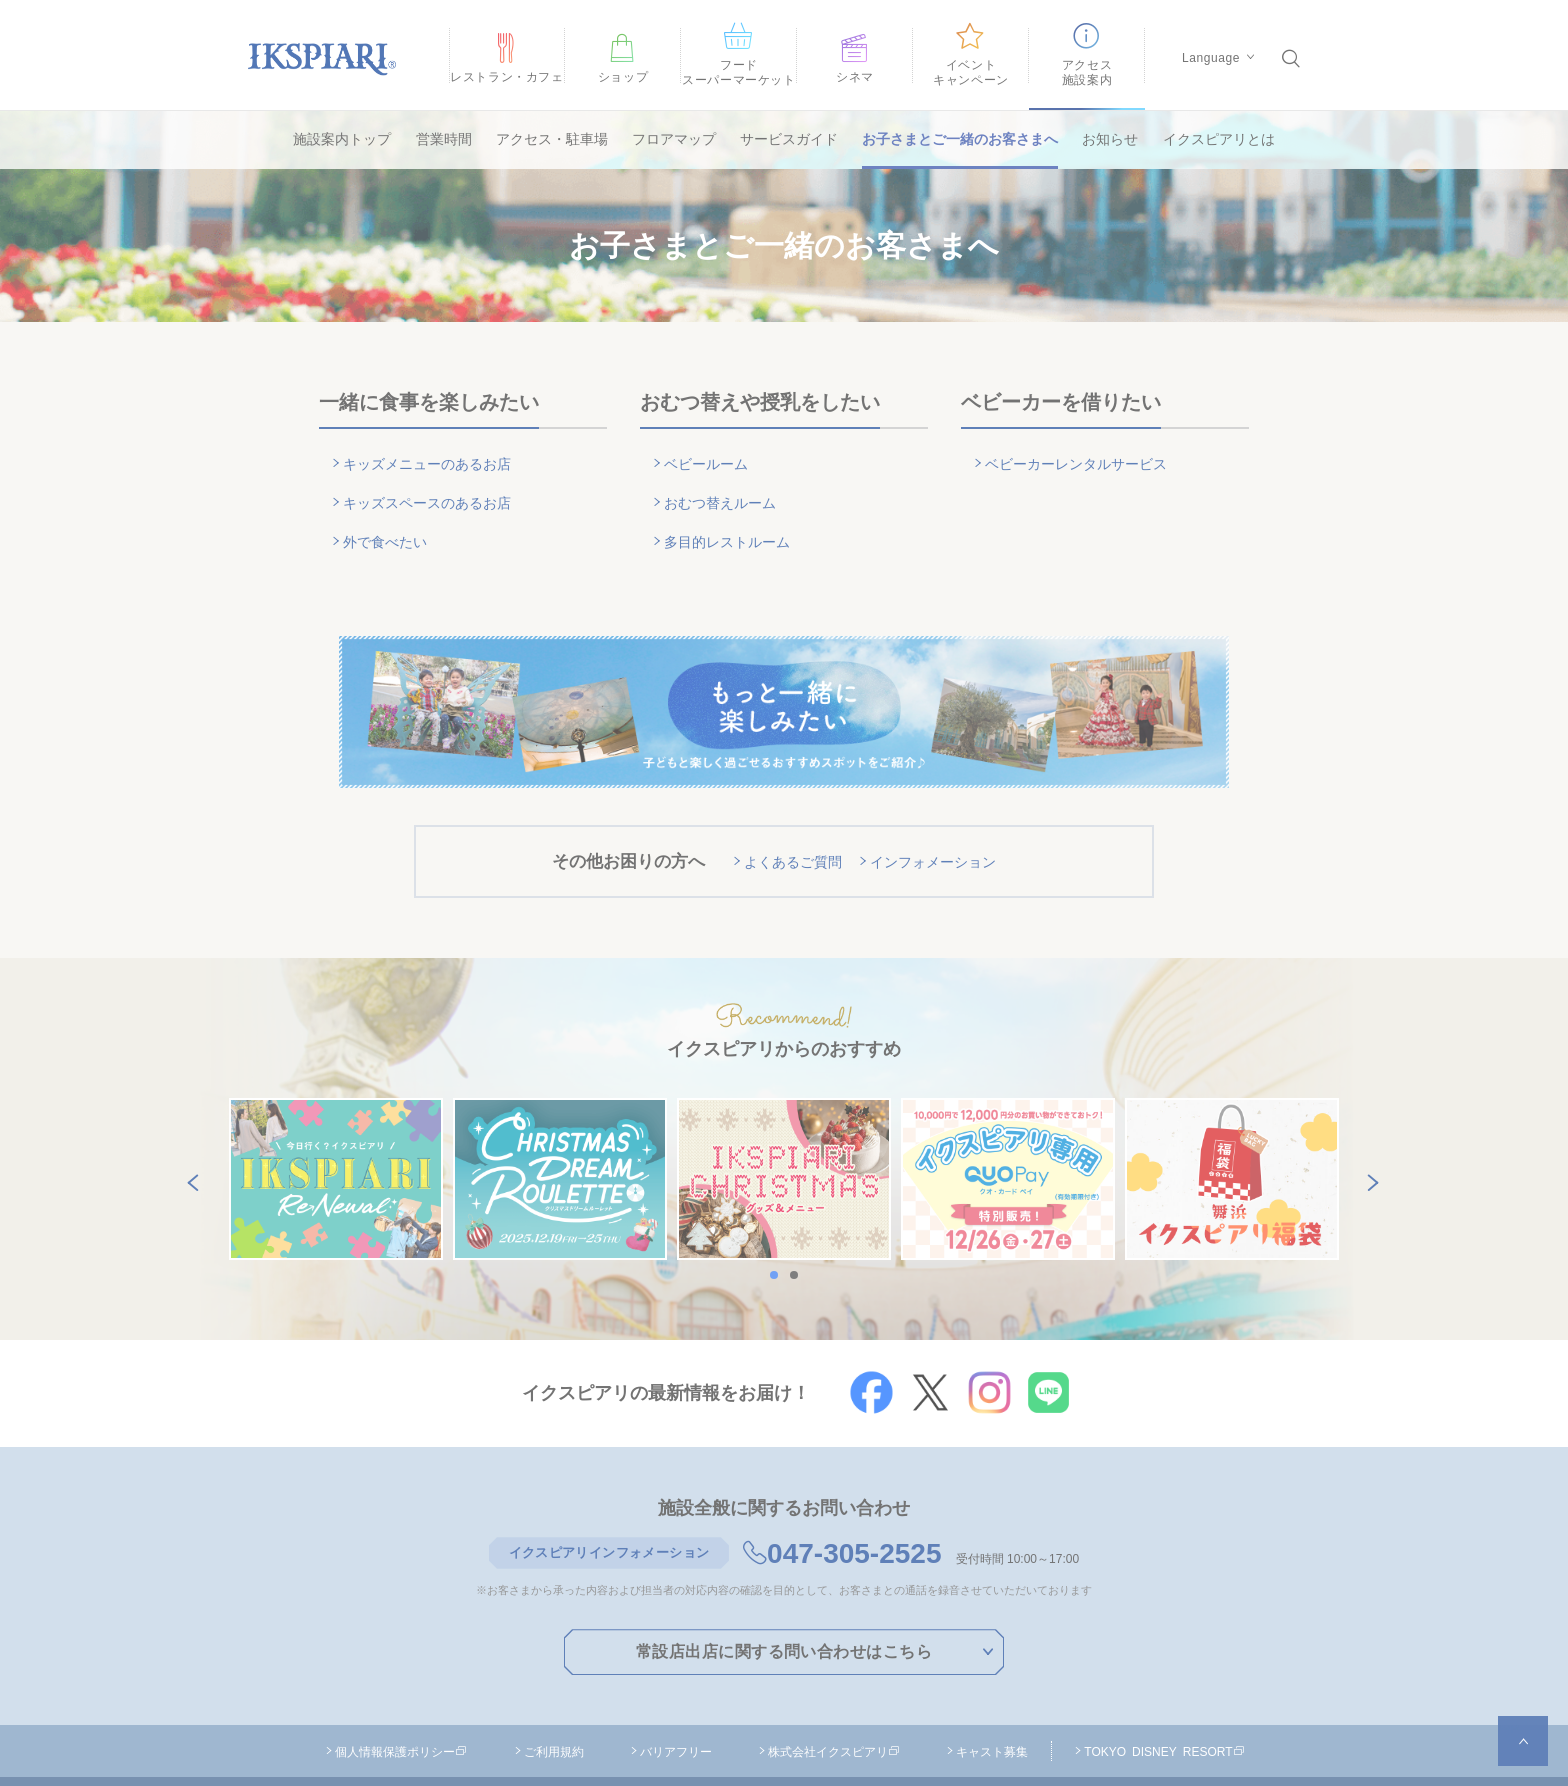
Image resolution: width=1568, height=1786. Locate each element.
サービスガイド (789, 139)
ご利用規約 (554, 1700)
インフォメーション (937, 816)
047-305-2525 (842, 1504)
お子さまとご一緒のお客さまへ (960, 139)
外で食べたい (389, 508)
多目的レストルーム (732, 508)
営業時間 (444, 139)
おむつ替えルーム (725, 482)
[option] (336, 1129)
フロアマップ (674, 139)
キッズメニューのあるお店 (434, 456)
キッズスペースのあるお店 (434, 482)
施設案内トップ (342, 139)
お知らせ (1110, 139)
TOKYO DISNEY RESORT (1164, 1700)
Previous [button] (189, 1128)
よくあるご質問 (788, 816)
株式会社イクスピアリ (834, 1700)
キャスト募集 (992, 1700)
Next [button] (1369, 1128)
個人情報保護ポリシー (401, 1700)
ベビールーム (710, 456)
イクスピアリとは (1219, 139)
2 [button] (799, 1224)
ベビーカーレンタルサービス (1083, 456)
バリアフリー (676, 1700)
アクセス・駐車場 (552, 139)
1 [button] (779, 1224)
